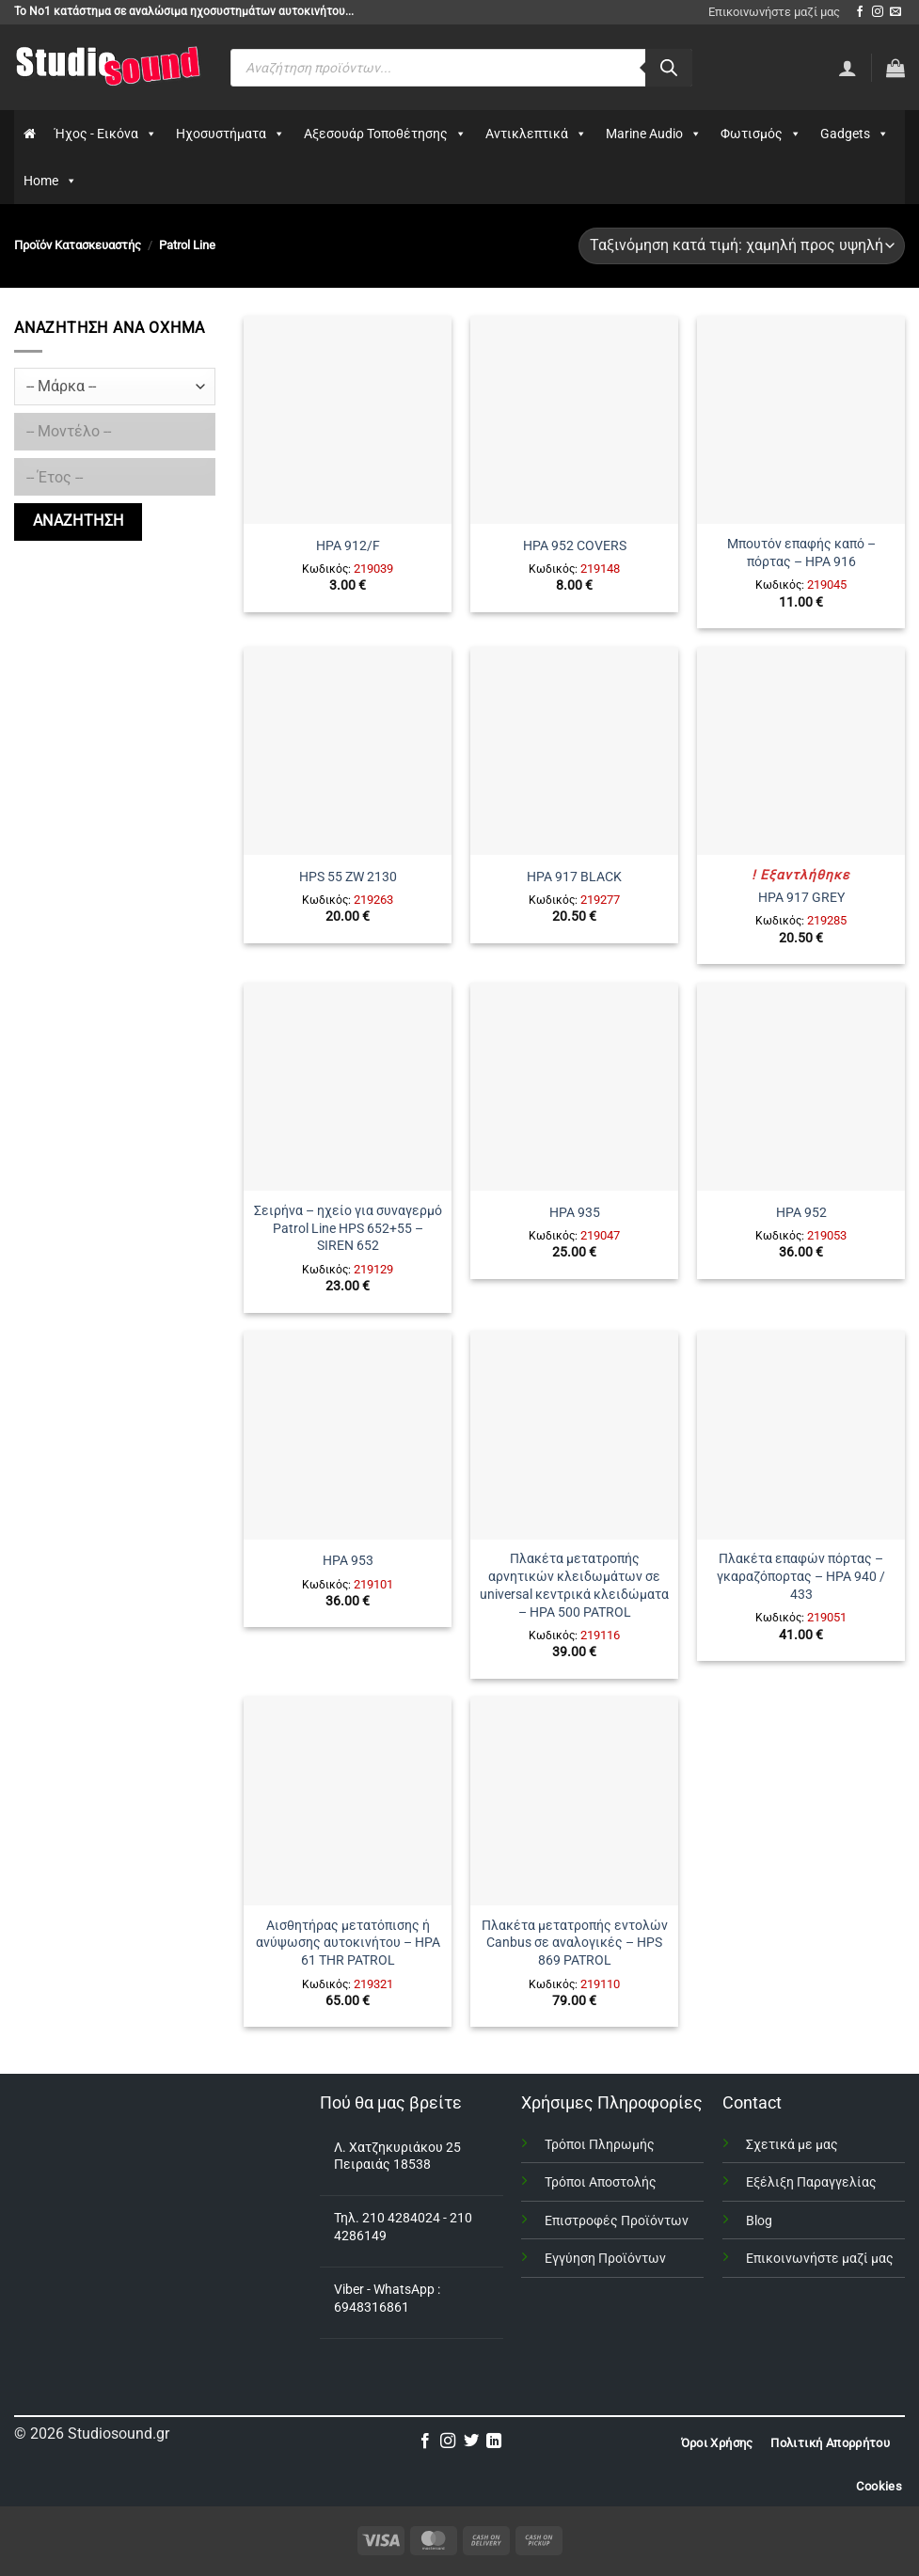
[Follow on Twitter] (471, 2441)
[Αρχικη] (29, 133)
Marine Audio (654, 133)
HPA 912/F (348, 546)
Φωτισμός (761, 133)
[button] (895, 67)
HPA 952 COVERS (574, 546)
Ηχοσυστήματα (230, 133)
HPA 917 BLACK (574, 877)
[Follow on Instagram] (877, 12)
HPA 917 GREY (801, 898)
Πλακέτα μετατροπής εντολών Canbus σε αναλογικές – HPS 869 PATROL (575, 1943)
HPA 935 (574, 1213)
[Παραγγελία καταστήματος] (741, 246)
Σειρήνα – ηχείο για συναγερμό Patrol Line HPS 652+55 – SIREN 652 (348, 1228)
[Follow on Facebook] (859, 12)
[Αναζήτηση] (668, 68)
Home (50, 180)
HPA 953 (348, 1561)
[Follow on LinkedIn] (493, 2441)
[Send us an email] (895, 12)
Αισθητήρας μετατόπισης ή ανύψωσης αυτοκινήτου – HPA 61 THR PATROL (348, 1943)
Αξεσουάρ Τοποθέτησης (385, 133)
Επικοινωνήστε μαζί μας (774, 12)
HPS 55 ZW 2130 (348, 877)
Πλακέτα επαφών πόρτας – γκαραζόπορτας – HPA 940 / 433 (801, 1576)
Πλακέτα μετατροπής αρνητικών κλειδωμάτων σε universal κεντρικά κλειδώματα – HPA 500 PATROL (574, 1585)
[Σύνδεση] (847, 67)
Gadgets (854, 133)
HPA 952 (801, 1213)
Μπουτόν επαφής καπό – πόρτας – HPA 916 (801, 553)
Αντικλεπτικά (536, 133)
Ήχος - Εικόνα (106, 133)
